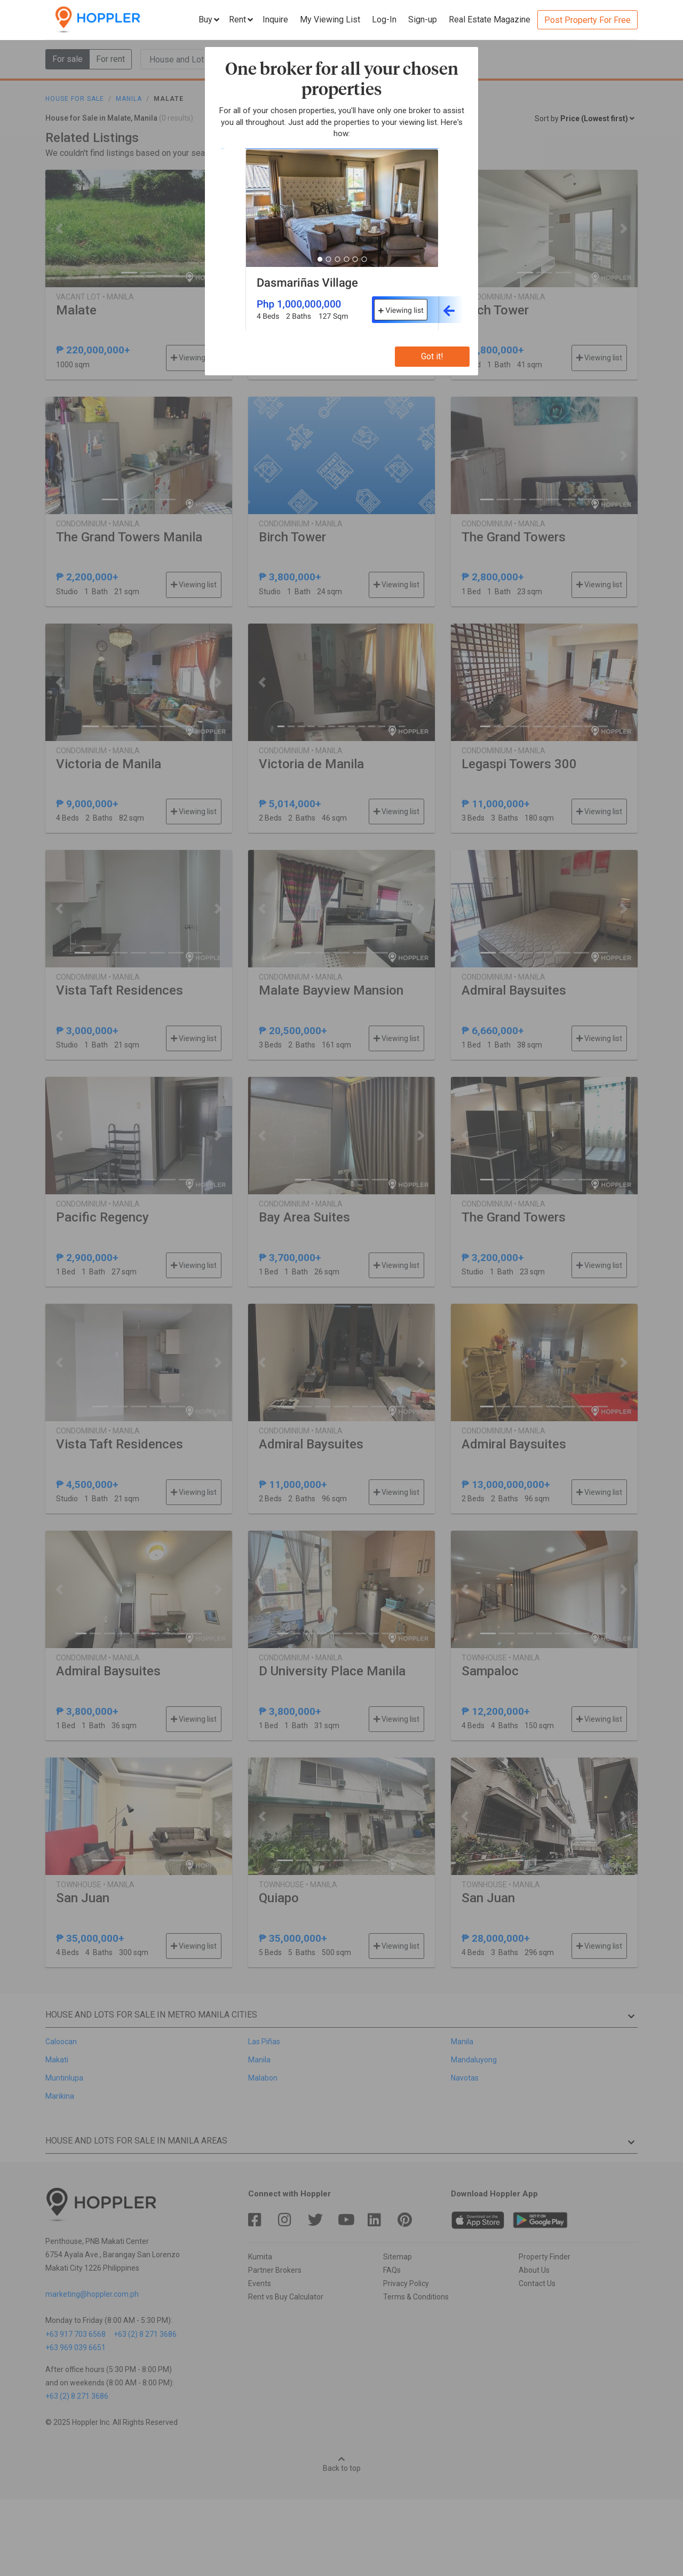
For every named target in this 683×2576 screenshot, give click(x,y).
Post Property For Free (587, 20)
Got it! (432, 356)
